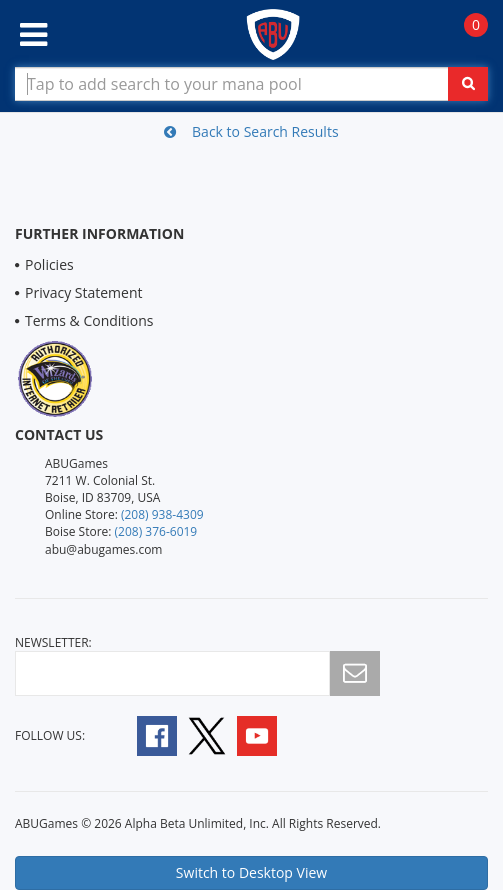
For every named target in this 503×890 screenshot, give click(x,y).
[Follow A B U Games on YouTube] (270, 734)
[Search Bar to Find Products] (251, 84)
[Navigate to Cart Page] (465, 35)
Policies (49, 264)
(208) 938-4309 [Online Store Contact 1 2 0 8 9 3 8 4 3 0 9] (162, 514)
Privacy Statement (84, 292)
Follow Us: (50, 735)
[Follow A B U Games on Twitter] (207, 734)
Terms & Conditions (89, 320)
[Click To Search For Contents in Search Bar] (468, 84)
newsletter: (53, 642)
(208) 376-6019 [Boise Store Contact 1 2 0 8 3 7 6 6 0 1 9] (156, 531)
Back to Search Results (251, 131)
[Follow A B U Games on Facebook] (143, 734)
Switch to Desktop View (251, 872)
